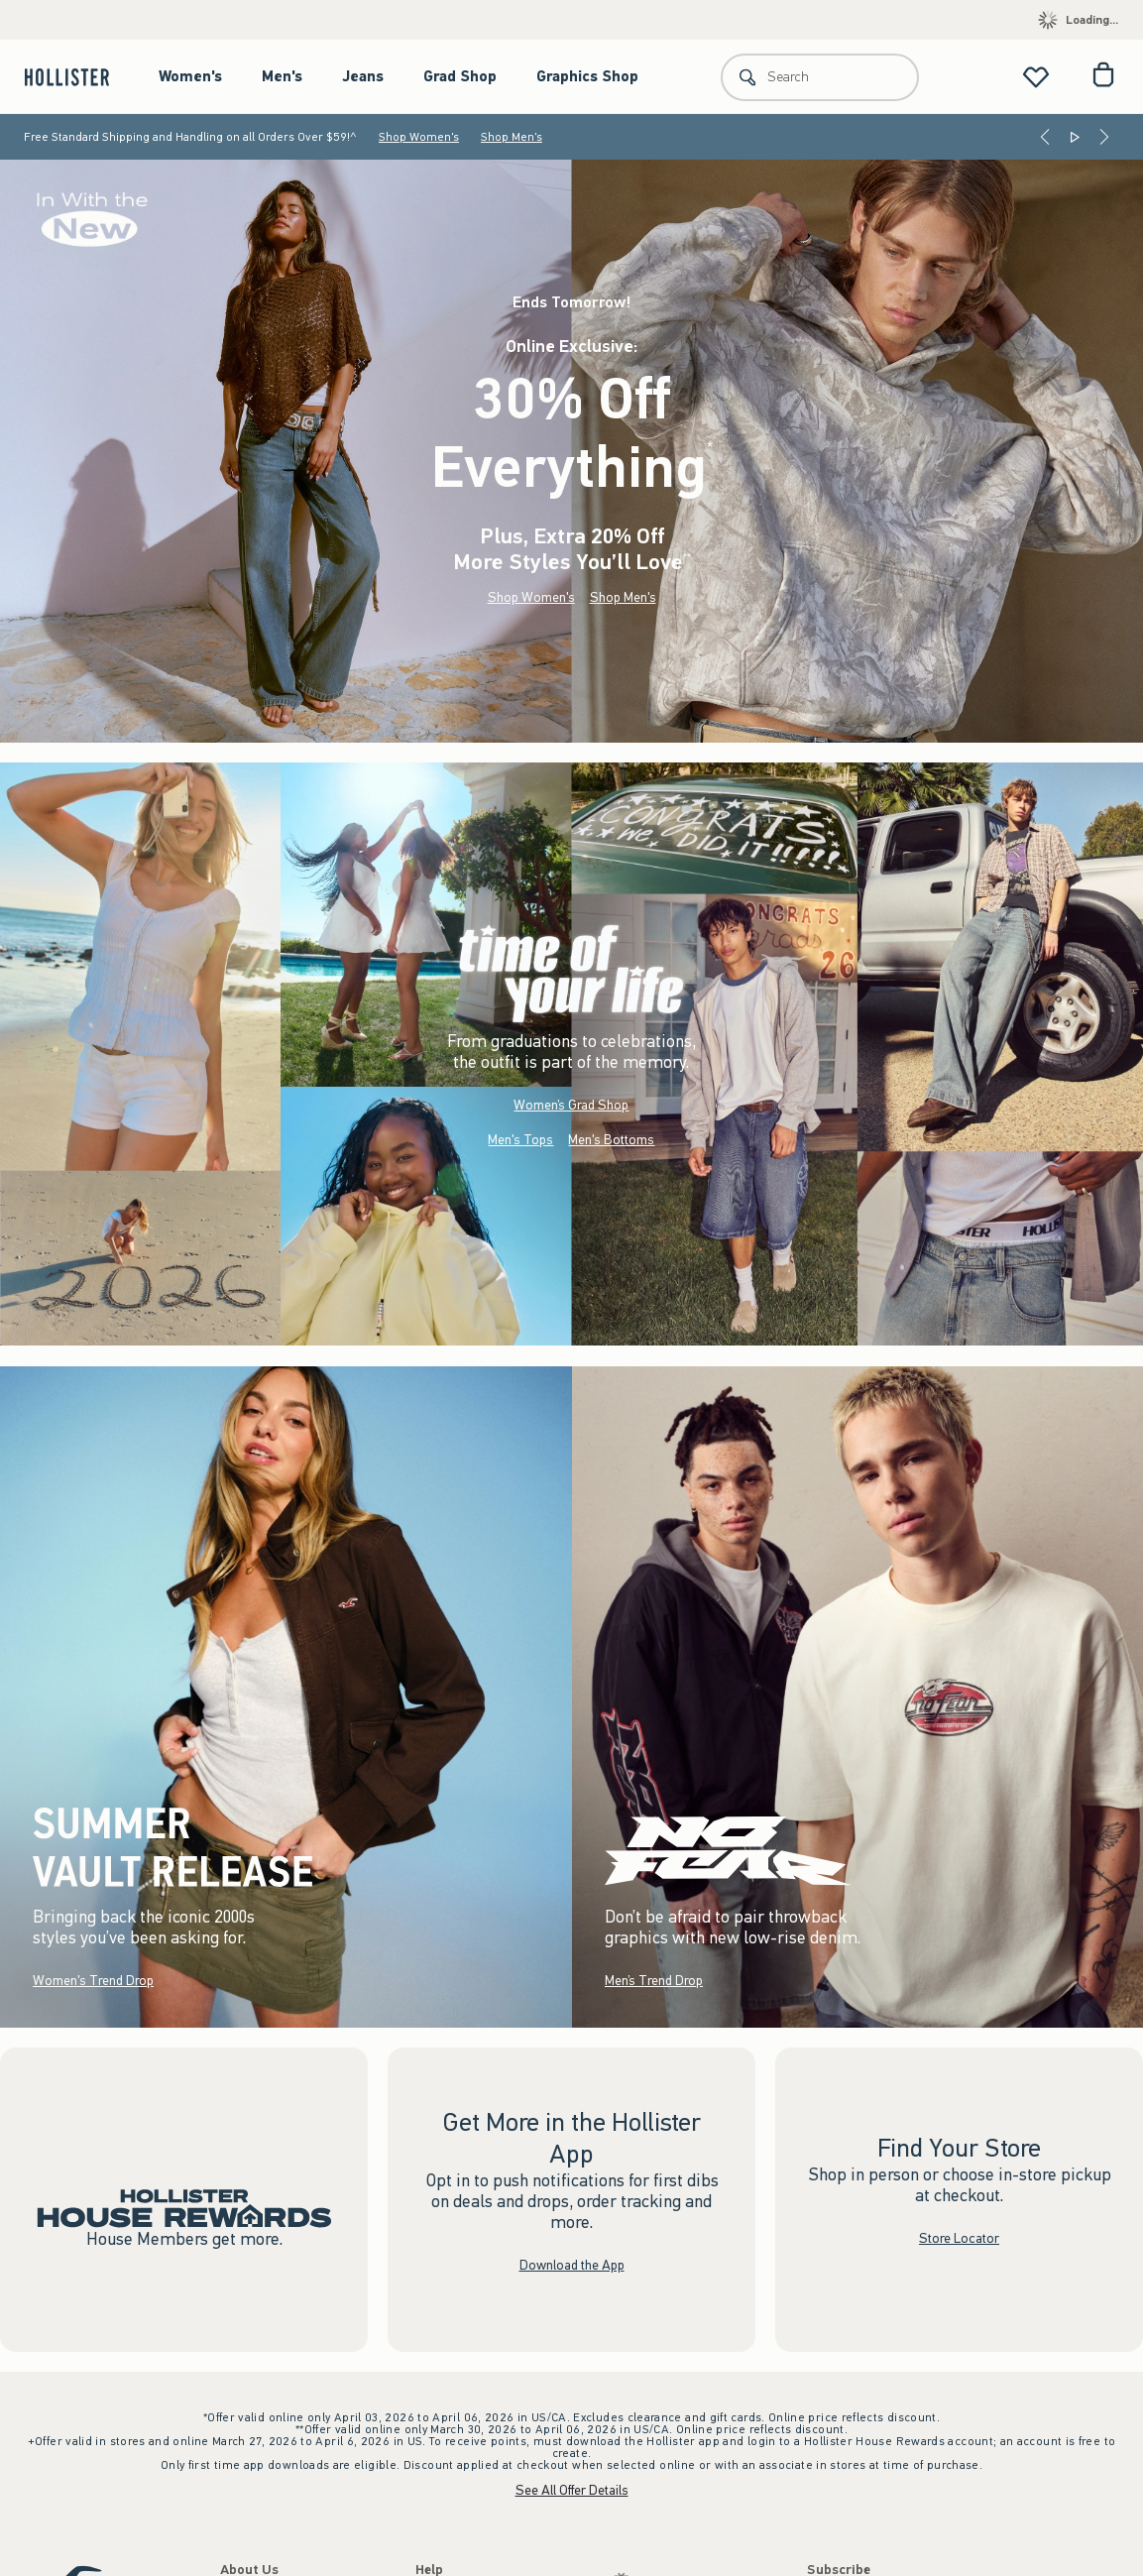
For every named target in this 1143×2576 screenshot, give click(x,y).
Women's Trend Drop (93, 1979)
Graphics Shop (587, 76)
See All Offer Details (572, 2490)
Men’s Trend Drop (654, 1979)
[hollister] (77, 77)
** (687, 557)
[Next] (1104, 137)
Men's (282, 76)
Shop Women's (419, 137)
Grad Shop (460, 76)
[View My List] (1036, 77)
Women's (190, 76)
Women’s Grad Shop (571, 1105)
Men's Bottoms (611, 1139)
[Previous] (1045, 137)
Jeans (363, 76)
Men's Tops (520, 1139)
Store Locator (959, 2238)
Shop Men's (511, 137)
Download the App (572, 2264)
